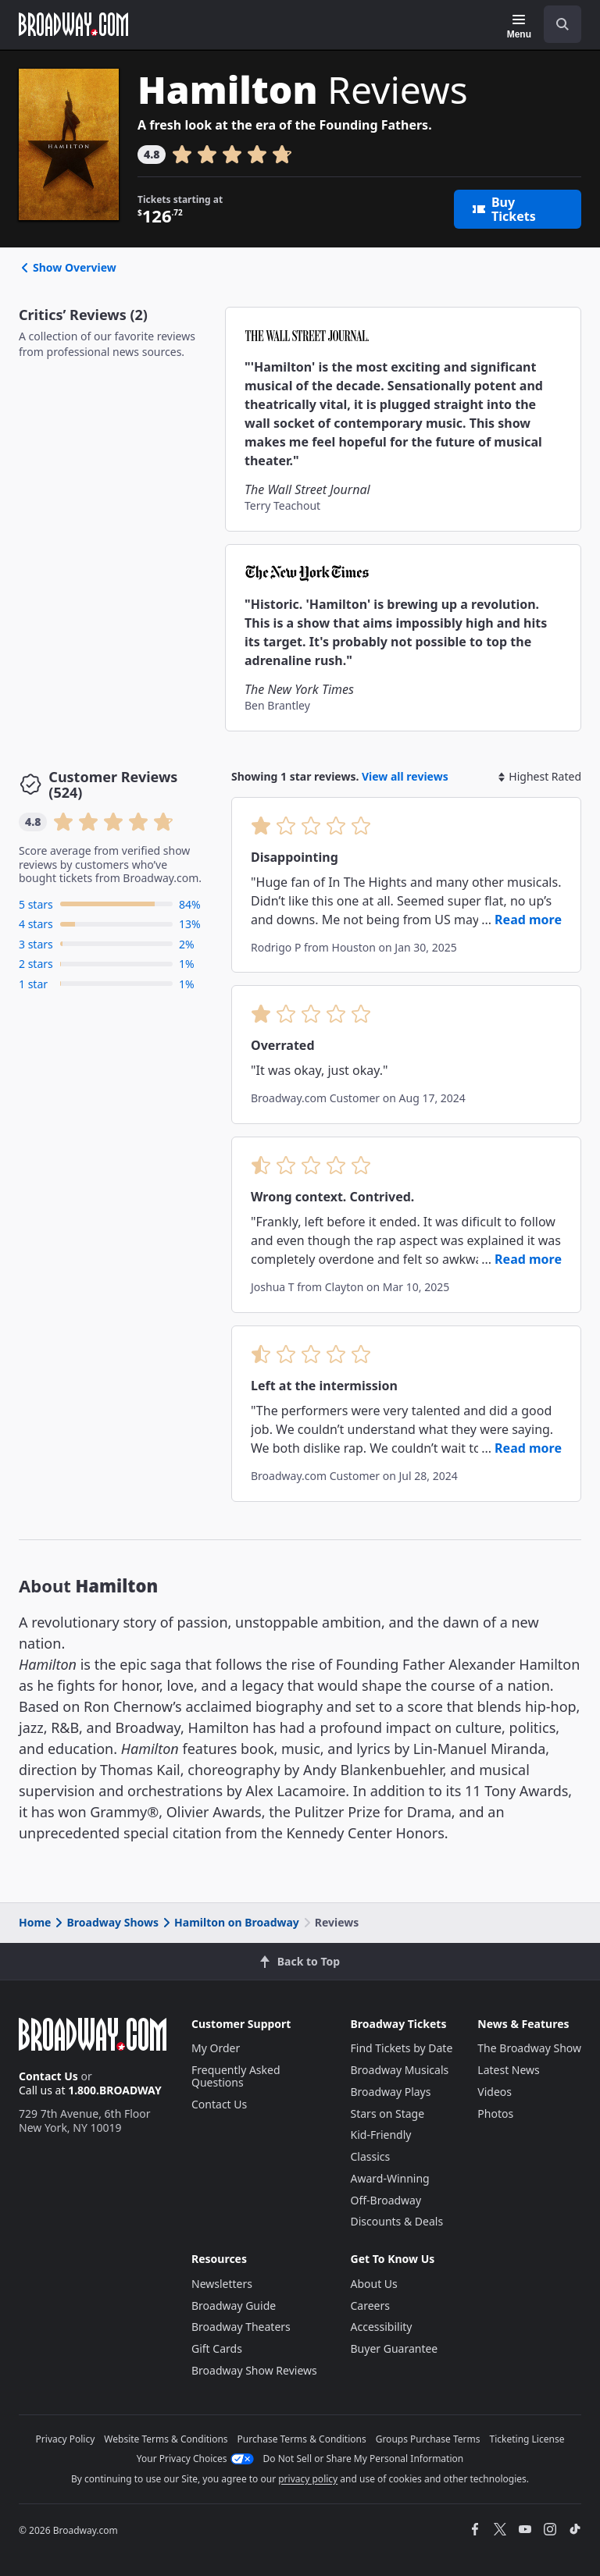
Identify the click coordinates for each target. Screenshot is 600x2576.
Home (35, 1922)
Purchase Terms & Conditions (302, 2439)
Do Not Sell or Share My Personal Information (363, 2458)
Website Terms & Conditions (165, 2439)
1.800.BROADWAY (115, 2090)
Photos (495, 2113)
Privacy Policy (65, 2439)
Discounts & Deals (397, 2221)
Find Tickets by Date (402, 2048)
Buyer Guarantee (394, 2348)
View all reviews (405, 776)
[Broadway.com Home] (73, 24)
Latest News (508, 2069)
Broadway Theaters (241, 2326)
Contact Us (48, 2076)
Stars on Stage (388, 2113)
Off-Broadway (386, 2200)
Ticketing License (527, 2439)
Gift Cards (216, 2348)
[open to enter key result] (562, 24)
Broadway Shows (105, 1922)
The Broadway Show (529, 2048)
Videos (494, 2091)
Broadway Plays (391, 2091)
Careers (370, 2305)
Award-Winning (390, 2178)
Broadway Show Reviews (254, 2370)
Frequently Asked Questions (235, 2076)
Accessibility (381, 2326)
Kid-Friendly (381, 2134)
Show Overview (67, 267)
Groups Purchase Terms (428, 2439)
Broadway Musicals (400, 2069)
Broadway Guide (233, 2305)
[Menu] (519, 26)
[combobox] (556, 24)
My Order (215, 2048)
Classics (371, 2156)
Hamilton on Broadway (229, 1922)
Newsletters (221, 2283)
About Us (374, 2283)
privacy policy (308, 2478)
